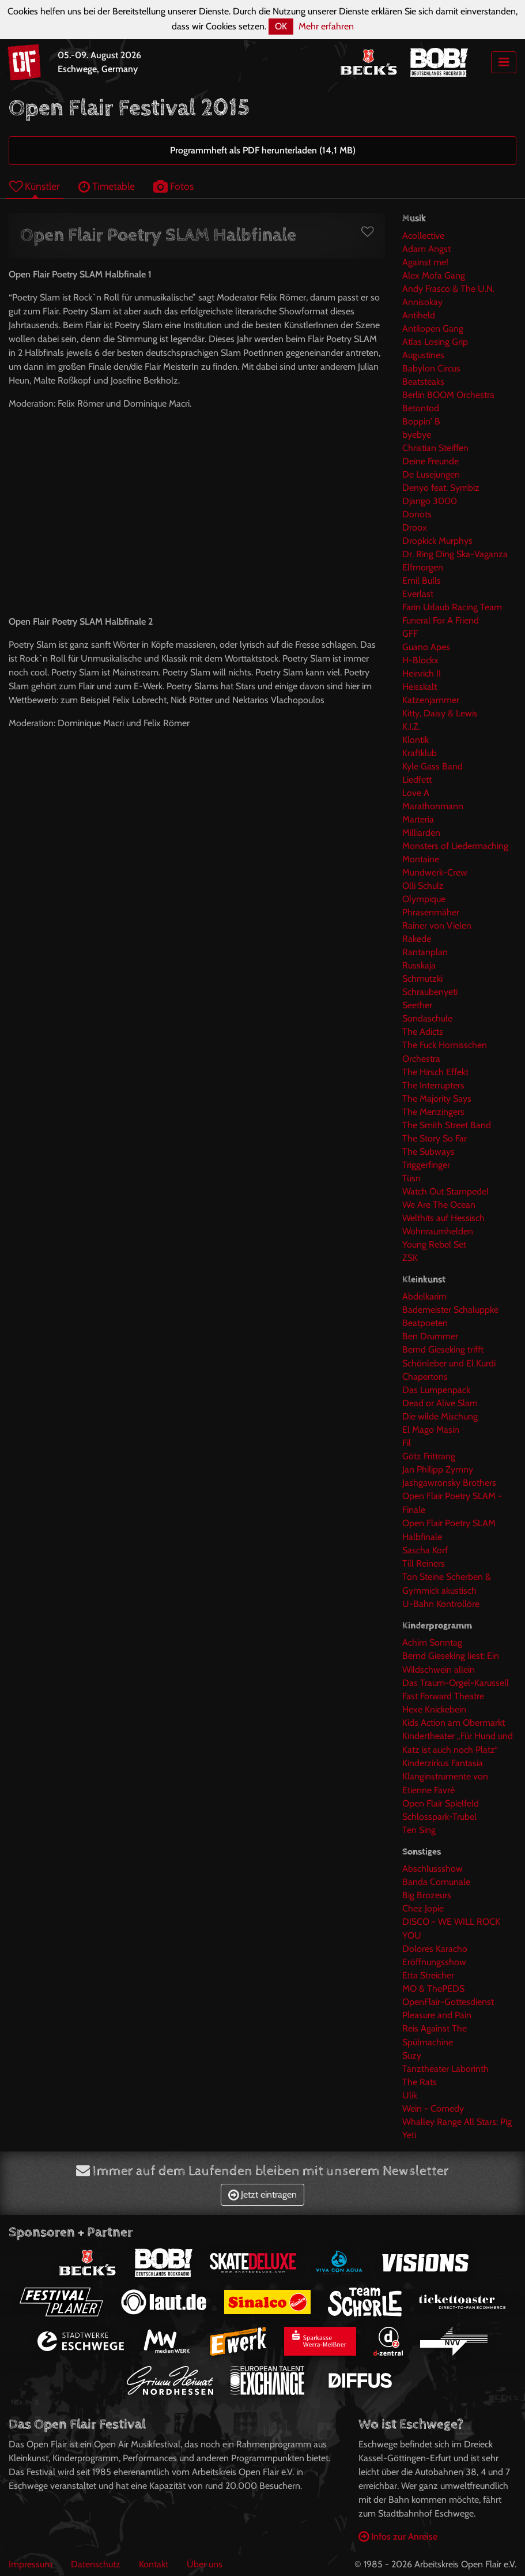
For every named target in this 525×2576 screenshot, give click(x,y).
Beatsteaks (423, 381)
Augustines (423, 355)
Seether (417, 1005)
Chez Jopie (423, 1908)
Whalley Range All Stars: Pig (457, 2121)
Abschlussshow (432, 1868)
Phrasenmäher (430, 912)
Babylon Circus (431, 368)
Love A (415, 792)
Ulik (409, 2095)
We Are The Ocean (438, 1204)
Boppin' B (421, 421)
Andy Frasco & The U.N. (448, 288)
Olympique (423, 898)
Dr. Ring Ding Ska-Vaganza (455, 554)
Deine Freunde (430, 461)
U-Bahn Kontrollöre (440, 1603)
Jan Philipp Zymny (437, 1469)
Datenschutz (95, 2564)
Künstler (34, 186)
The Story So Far (434, 1138)
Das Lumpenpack (436, 1389)
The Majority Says (436, 1098)
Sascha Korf (425, 1550)
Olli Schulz (423, 885)
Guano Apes (426, 646)
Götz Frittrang (428, 1456)
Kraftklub (419, 753)
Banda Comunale (436, 1881)
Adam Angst (426, 248)
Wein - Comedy (433, 2108)
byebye (416, 434)
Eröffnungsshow (434, 1962)
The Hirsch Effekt (435, 1072)
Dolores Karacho (434, 1948)
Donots (417, 514)
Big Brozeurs (426, 1895)
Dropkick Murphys (437, 540)
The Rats (419, 2081)
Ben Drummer (430, 1336)
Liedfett (417, 779)
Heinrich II (421, 673)
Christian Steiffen (435, 447)
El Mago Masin (430, 1429)
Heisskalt (419, 686)
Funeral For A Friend (440, 620)
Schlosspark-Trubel (439, 1816)
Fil (406, 1442)
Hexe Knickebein (434, 1709)
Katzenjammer (430, 699)
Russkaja (419, 965)
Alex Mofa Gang (433, 275)
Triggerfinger (426, 1164)
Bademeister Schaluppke (450, 1309)
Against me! (425, 262)
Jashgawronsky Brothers (449, 1482)
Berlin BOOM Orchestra (448, 394)
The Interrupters (433, 1085)
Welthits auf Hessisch (443, 1217)
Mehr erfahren (326, 26)
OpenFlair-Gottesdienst (448, 2001)
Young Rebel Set (434, 1244)
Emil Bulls (421, 580)
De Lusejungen (431, 474)
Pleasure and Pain (436, 2015)
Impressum (30, 2564)
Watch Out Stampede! (445, 1191)
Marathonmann (432, 806)
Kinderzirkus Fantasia (442, 1763)
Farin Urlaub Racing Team (452, 607)
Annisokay (422, 301)
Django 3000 (429, 500)
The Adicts (422, 1031)
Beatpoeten (425, 1322)
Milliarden (421, 832)
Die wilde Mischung (440, 1416)
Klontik (415, 739)
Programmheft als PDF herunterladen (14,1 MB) (263, 150)
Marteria (418, 819)
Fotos (173, 186)
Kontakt (153, 2564)
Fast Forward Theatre (443, 1696)
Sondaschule (427, 1018)
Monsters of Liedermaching (455, 845)
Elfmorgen (422, 567)
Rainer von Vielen (436, 925)
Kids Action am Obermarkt (453, 1722)
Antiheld (418, 315)
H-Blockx (420, 660)
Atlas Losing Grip (435, 341)
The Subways (428, 1151)
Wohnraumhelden (437, 1231)
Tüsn (411, 1178)
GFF (410, 633)
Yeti (409, 2135)
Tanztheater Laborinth (445, 2068)
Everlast (417, 593)
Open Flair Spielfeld (440, 1803)
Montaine (420, 859)
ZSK (410, 1257)
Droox (414, 527)
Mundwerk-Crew (434, 872)
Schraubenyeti (430, 991)
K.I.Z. (411, 726)
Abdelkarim (424, 1296)
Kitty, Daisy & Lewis (440, 713)
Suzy (411, 2055)
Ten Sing (419, 1829)
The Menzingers (433, 1111)
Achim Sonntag (432, 1642)
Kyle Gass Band (432, 766)
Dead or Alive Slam (440, 1403)
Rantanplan (425, 952)
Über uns (204, 2564)
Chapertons (425, 1376)
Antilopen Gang (432, 328)
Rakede (416, 938)
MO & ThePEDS (433, 1988)
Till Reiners (423, 1563)
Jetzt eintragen (262, 2194)
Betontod (420, 408)
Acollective (423, 235)
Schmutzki (422, 978)
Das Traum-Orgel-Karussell (455, 1682)
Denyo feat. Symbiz (440, 487)
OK (281, 26)
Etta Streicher (428, 1975)
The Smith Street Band (446, 1125)
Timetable (106, 186)
